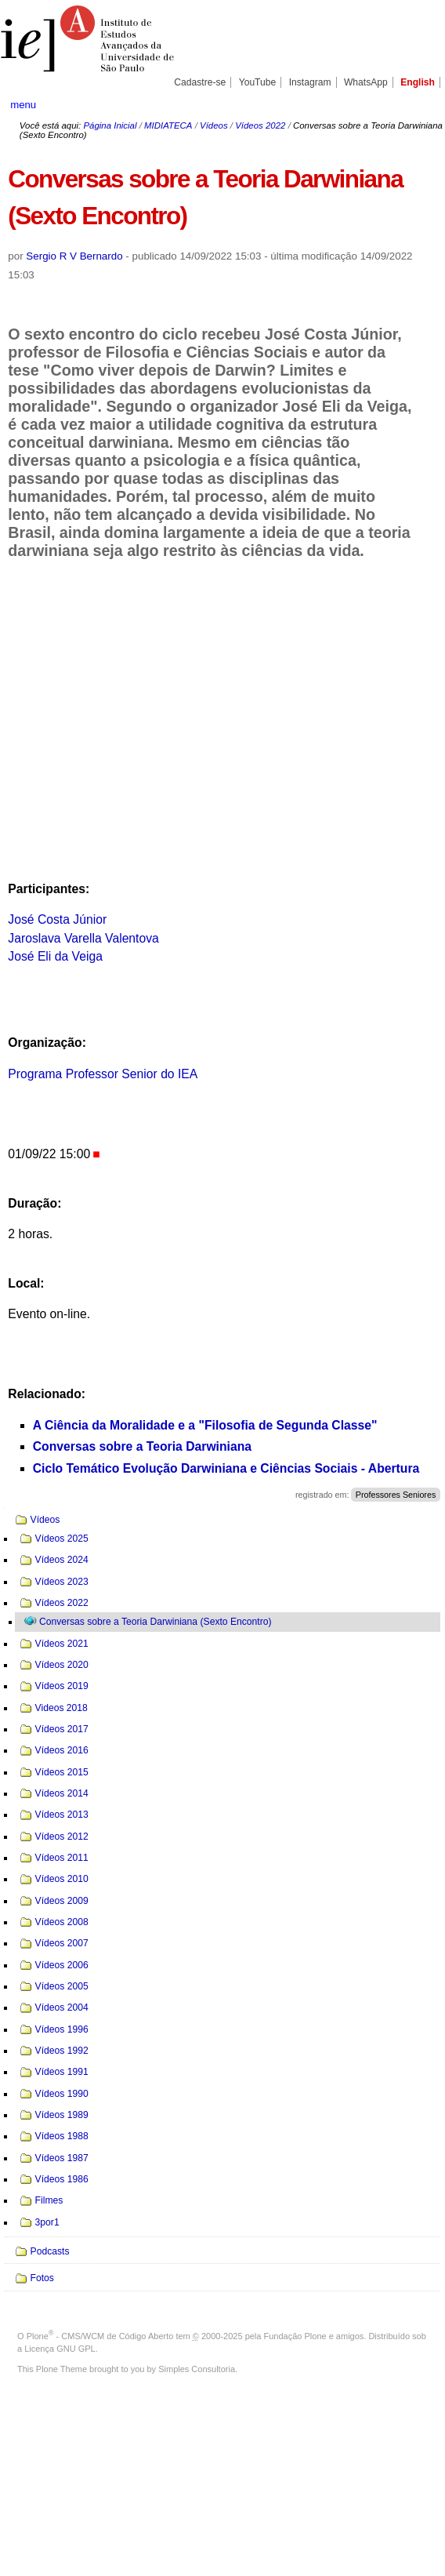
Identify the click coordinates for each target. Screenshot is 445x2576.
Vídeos (214, 125)
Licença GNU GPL (59, 2348)
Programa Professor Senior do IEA (102, 1074)
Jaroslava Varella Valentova (83, 938)
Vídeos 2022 (260, 125)
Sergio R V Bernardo (74, 256)
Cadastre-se (200, 82)
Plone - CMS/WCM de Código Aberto (100, 2336)
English (417, 82)
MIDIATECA (168, 125)
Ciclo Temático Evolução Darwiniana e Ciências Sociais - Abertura (226, 1468)
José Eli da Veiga (55, 956)
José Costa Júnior (57, 919)
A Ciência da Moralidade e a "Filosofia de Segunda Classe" (205, 1425)
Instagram (310, 82)
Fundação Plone (295, 2336)
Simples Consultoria (196, 2369)
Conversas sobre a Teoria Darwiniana (142, 1446)
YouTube (258, 82)
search (413, 104)
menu (23, 105)
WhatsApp (366, 82)
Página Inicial (109, 125)
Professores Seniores (396, 1494)
